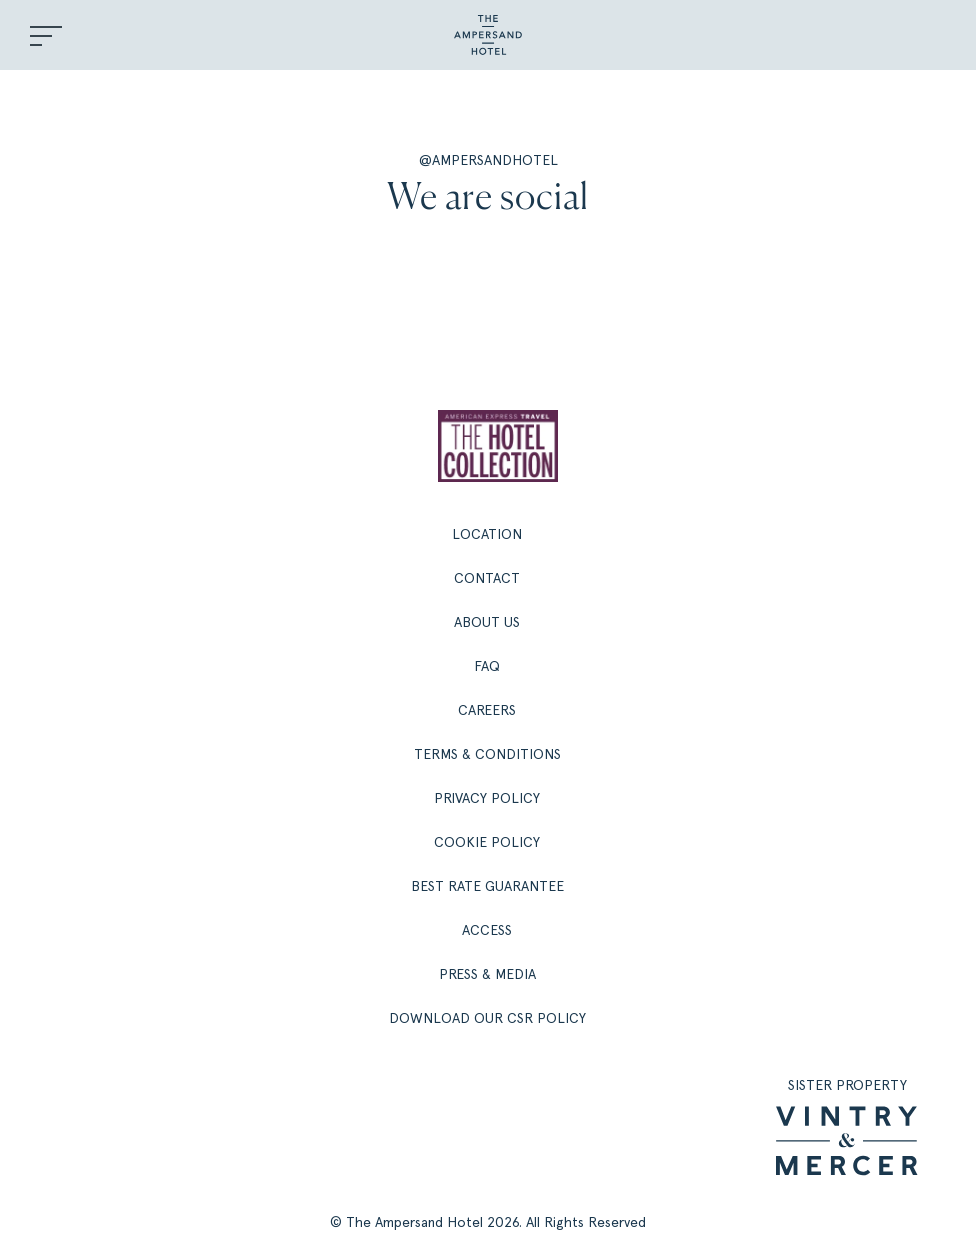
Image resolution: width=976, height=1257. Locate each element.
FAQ (487, 666)
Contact (487, 578)
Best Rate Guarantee (487, 886)
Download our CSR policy (487, 1018)
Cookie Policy (487, 842)
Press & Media (487, 974)
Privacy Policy (487, 798)
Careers (487, 710)
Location (487, 534)
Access (487, 930)
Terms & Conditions (487, 754)
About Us (487, 622)
